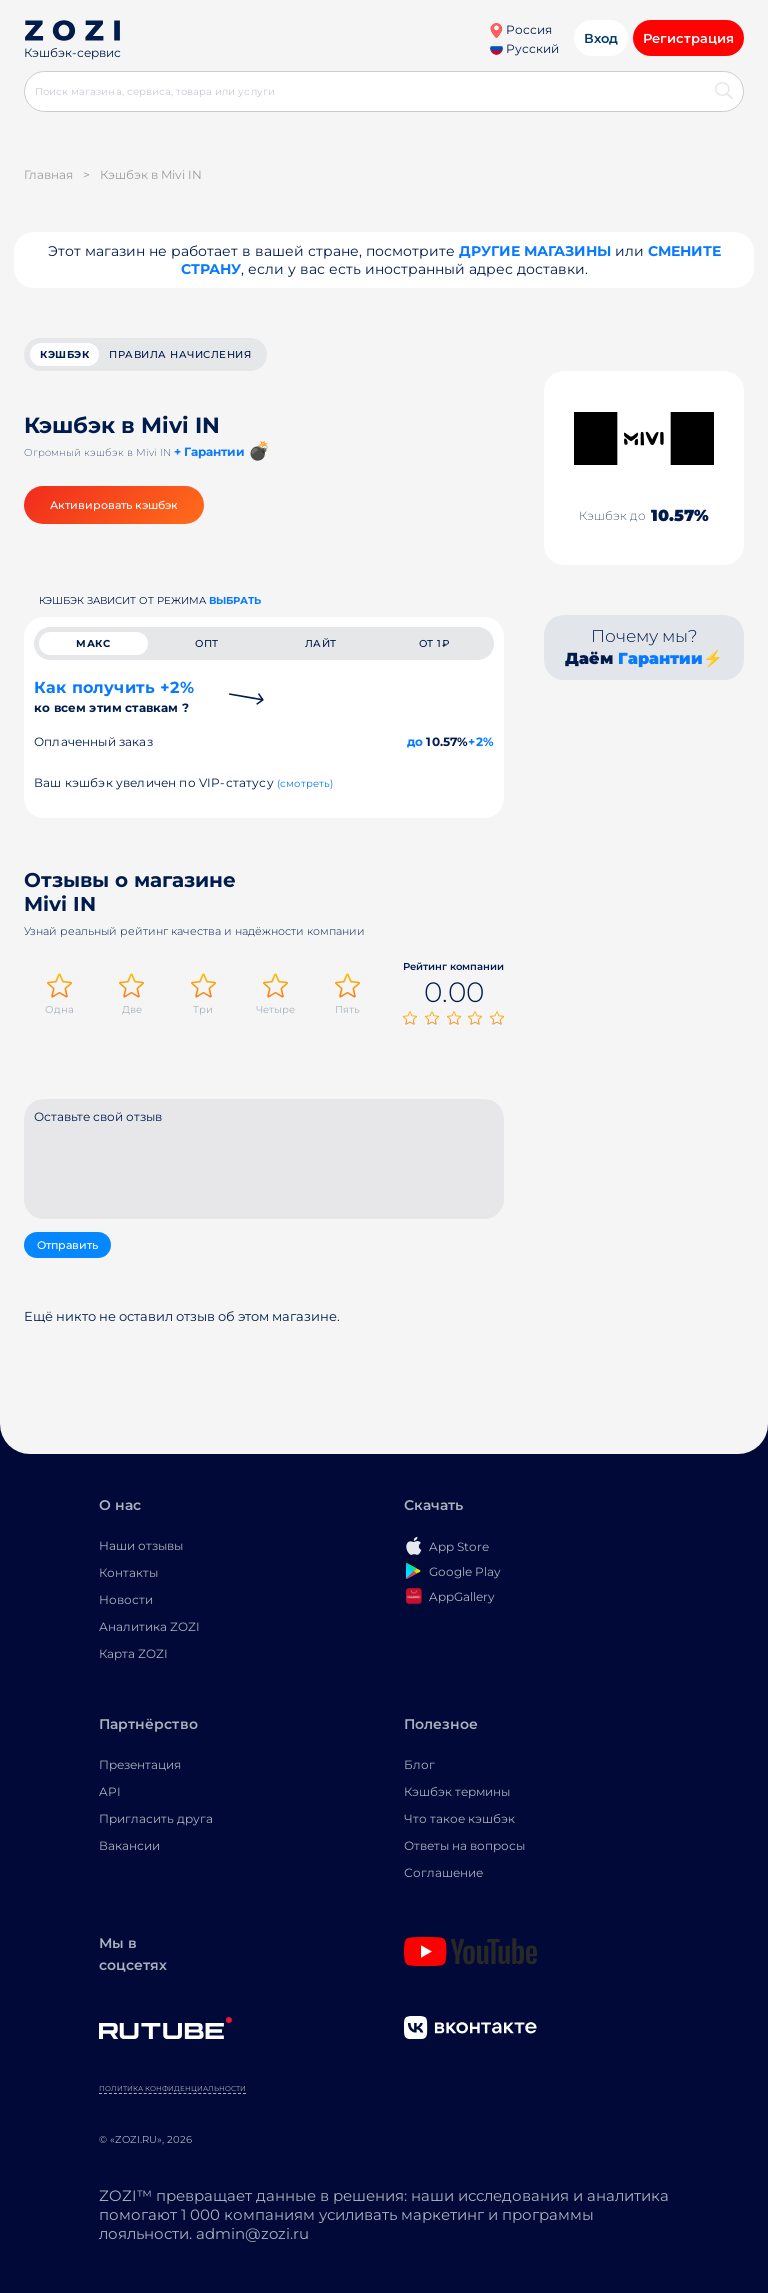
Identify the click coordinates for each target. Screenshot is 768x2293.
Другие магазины (535, 251)
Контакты (128, 1572)
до (415, 741)
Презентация (140, 1764)
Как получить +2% (114, 696)
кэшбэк (64, 354)
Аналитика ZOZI (149, 1626)
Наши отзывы (141, 1545)
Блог (419, 1764)
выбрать (235, 600)
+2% (481, 741)
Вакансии (129, 1845)
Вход (601, 38)
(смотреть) (305, 783)
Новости (126, 1599)
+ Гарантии (209, 451)
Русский (524, 48)
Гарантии (660, 658)
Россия (520, 29)
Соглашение (443, 1872)
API (110, 1791)
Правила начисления (180, 354)
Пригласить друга (156, 1818)
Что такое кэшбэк (459, 1818)
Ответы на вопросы (464, 1845)
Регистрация (688, 38)
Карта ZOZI (133, 1653)
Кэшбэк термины (457, 1791)
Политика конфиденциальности (172, 2088)
